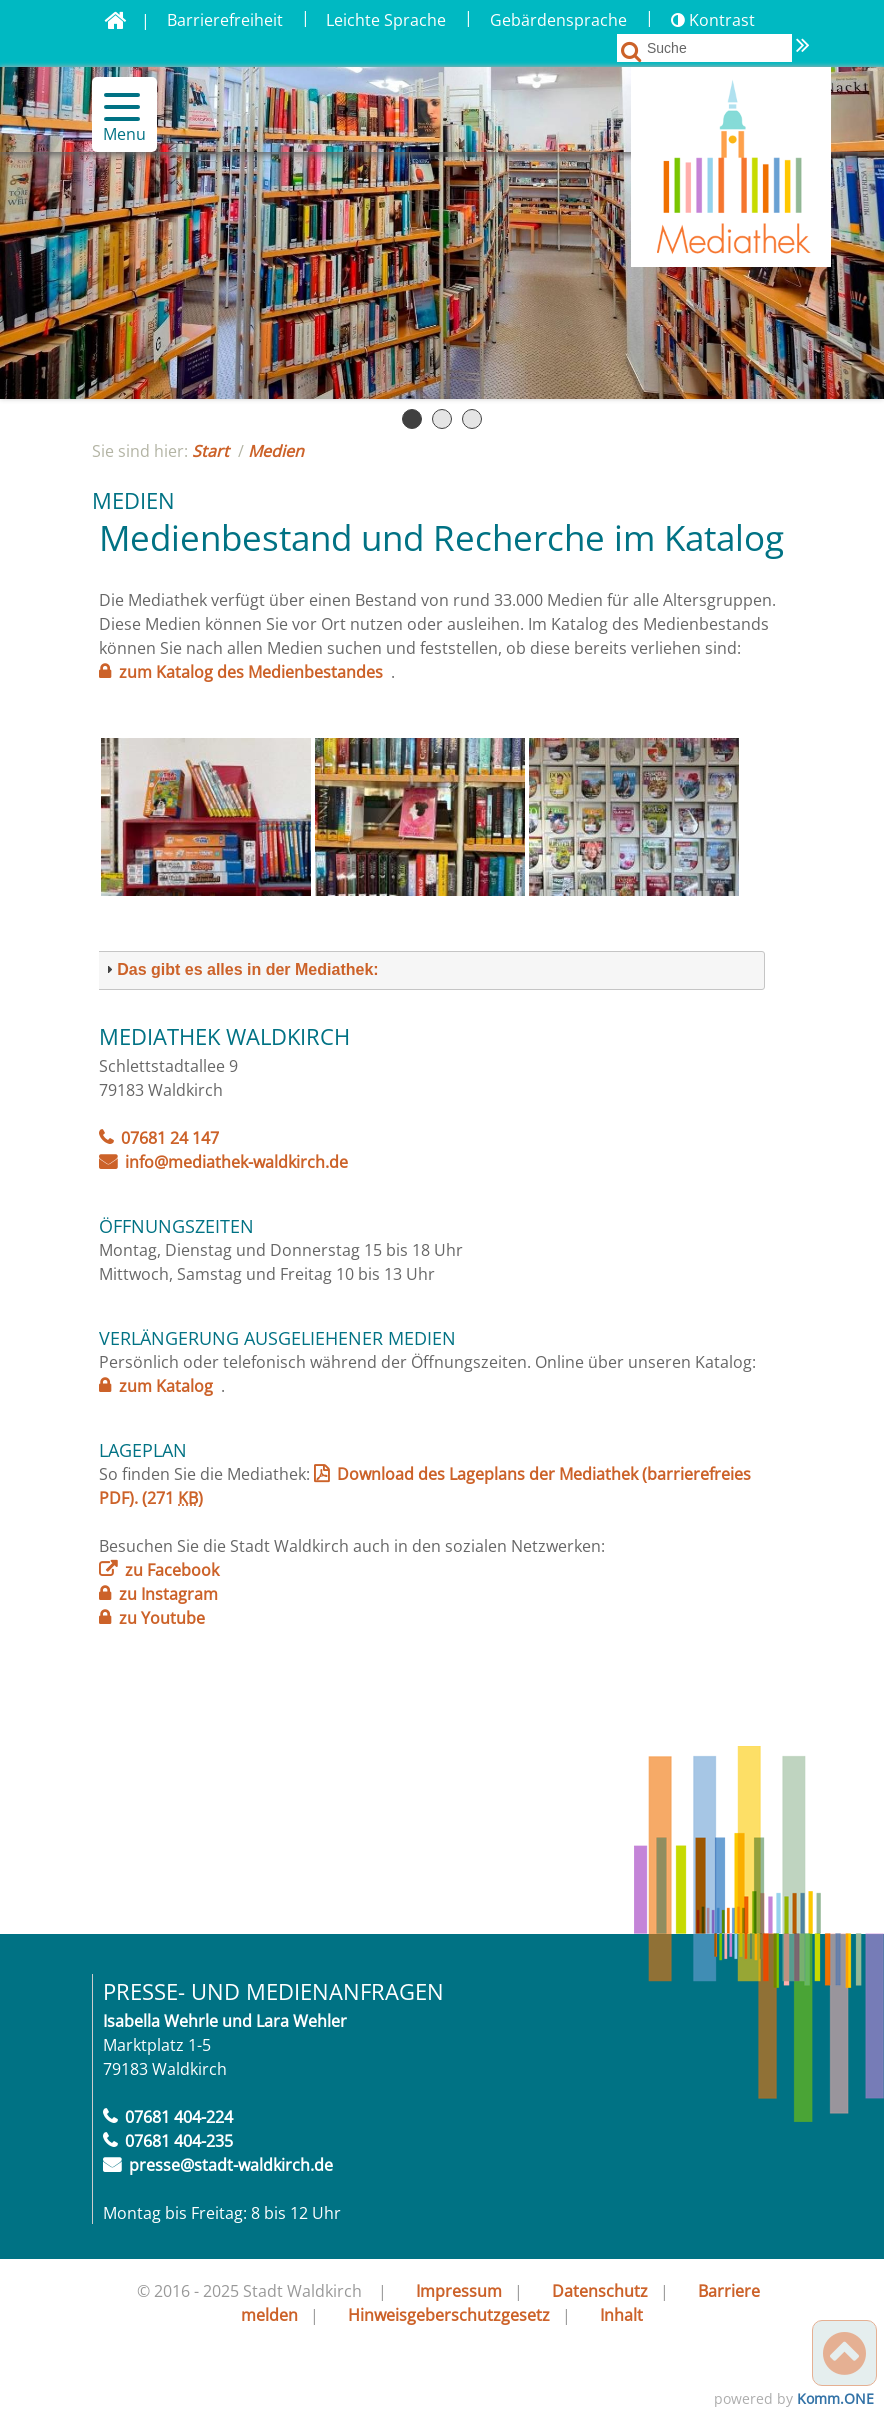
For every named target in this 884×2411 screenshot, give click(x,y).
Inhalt (621, 2315)
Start (210, 451)
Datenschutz (600, 2291)
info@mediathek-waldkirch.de (236, 1162)
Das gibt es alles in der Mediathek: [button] (239, 969)
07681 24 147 (170, 1138)
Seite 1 (412, 419)
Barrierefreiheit (225, 20)
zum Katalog (166, 1386)
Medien (276, 451)
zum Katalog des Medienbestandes (251, 672)
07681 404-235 (179, 2141)
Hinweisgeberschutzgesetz (449, 2315)
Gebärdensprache (558, 20)
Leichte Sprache (386, 20)
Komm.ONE (835, 2398)
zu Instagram (168, 1594)
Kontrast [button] (713, 20)
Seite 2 (442, 419)
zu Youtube (162, 1618)
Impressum (459, 2291)
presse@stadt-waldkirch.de (231, 2165)
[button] (113, 107)
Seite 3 (472, 419)
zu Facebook (172, 1570)
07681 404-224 (179, 2117)
